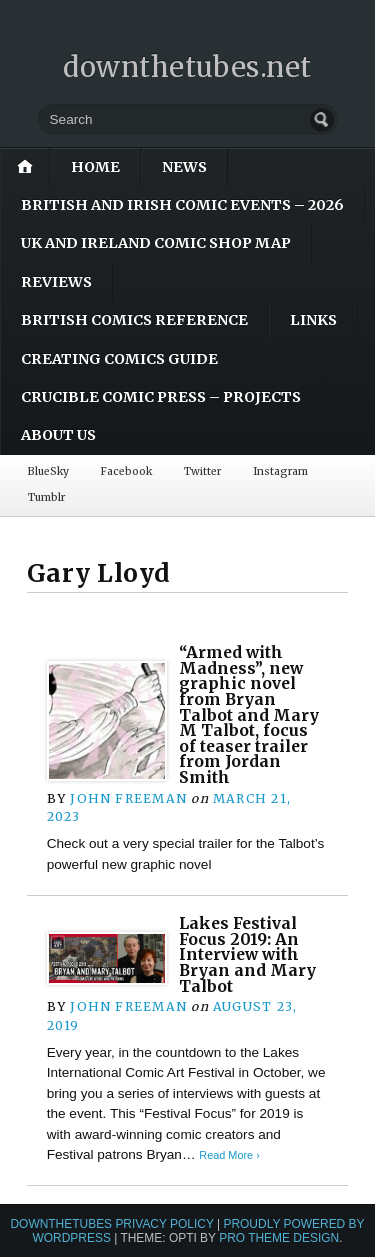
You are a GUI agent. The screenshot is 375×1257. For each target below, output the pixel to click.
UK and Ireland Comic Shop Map (156, 243)
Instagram (280, 471)
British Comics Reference (134, 320)
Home (95, 167)
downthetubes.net (187, 67)
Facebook (126, 471)
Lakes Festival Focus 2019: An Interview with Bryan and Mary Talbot (247, 955)
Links (313, 320)
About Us (58, 435)
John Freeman (128, 798)
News (184, 167)
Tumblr (46, 497)
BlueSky (48, 471)
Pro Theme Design (279, 1238)
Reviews (56, 282)
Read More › (229, 1155)
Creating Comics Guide (119, 359)
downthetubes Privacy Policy (111, 1224)
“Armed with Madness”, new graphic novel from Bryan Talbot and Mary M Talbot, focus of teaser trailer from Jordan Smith (249, 715)
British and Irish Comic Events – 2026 (182, 205)
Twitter (202, 471)
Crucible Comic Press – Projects (161, 397)
